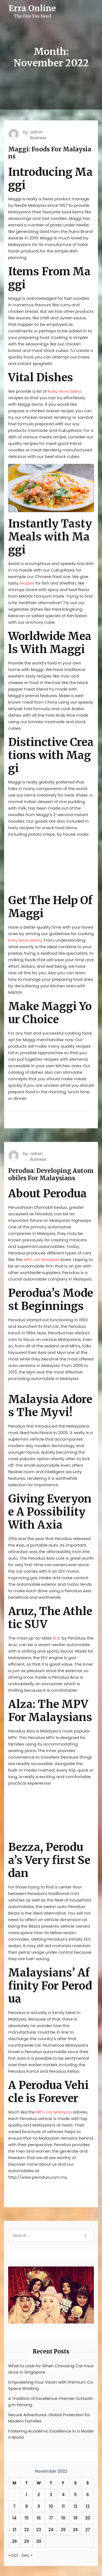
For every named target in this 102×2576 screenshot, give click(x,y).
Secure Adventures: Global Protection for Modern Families (49, 2418)
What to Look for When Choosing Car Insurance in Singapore (51, 2369)
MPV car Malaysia (42, 1259)
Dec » (26, 2555)
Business (38, 138)
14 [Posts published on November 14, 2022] (14, 2518)
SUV (57, 1638)
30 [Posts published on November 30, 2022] (38, 2541)
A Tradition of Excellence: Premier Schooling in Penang (50, 2402)
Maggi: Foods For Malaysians (49, 153)
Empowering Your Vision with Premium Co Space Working (50, 2385)
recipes (26, 583)
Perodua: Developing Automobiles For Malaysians (51, 1174)
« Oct (13, 2555)
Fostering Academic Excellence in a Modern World (51, 2434)
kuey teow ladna (64, 391)
